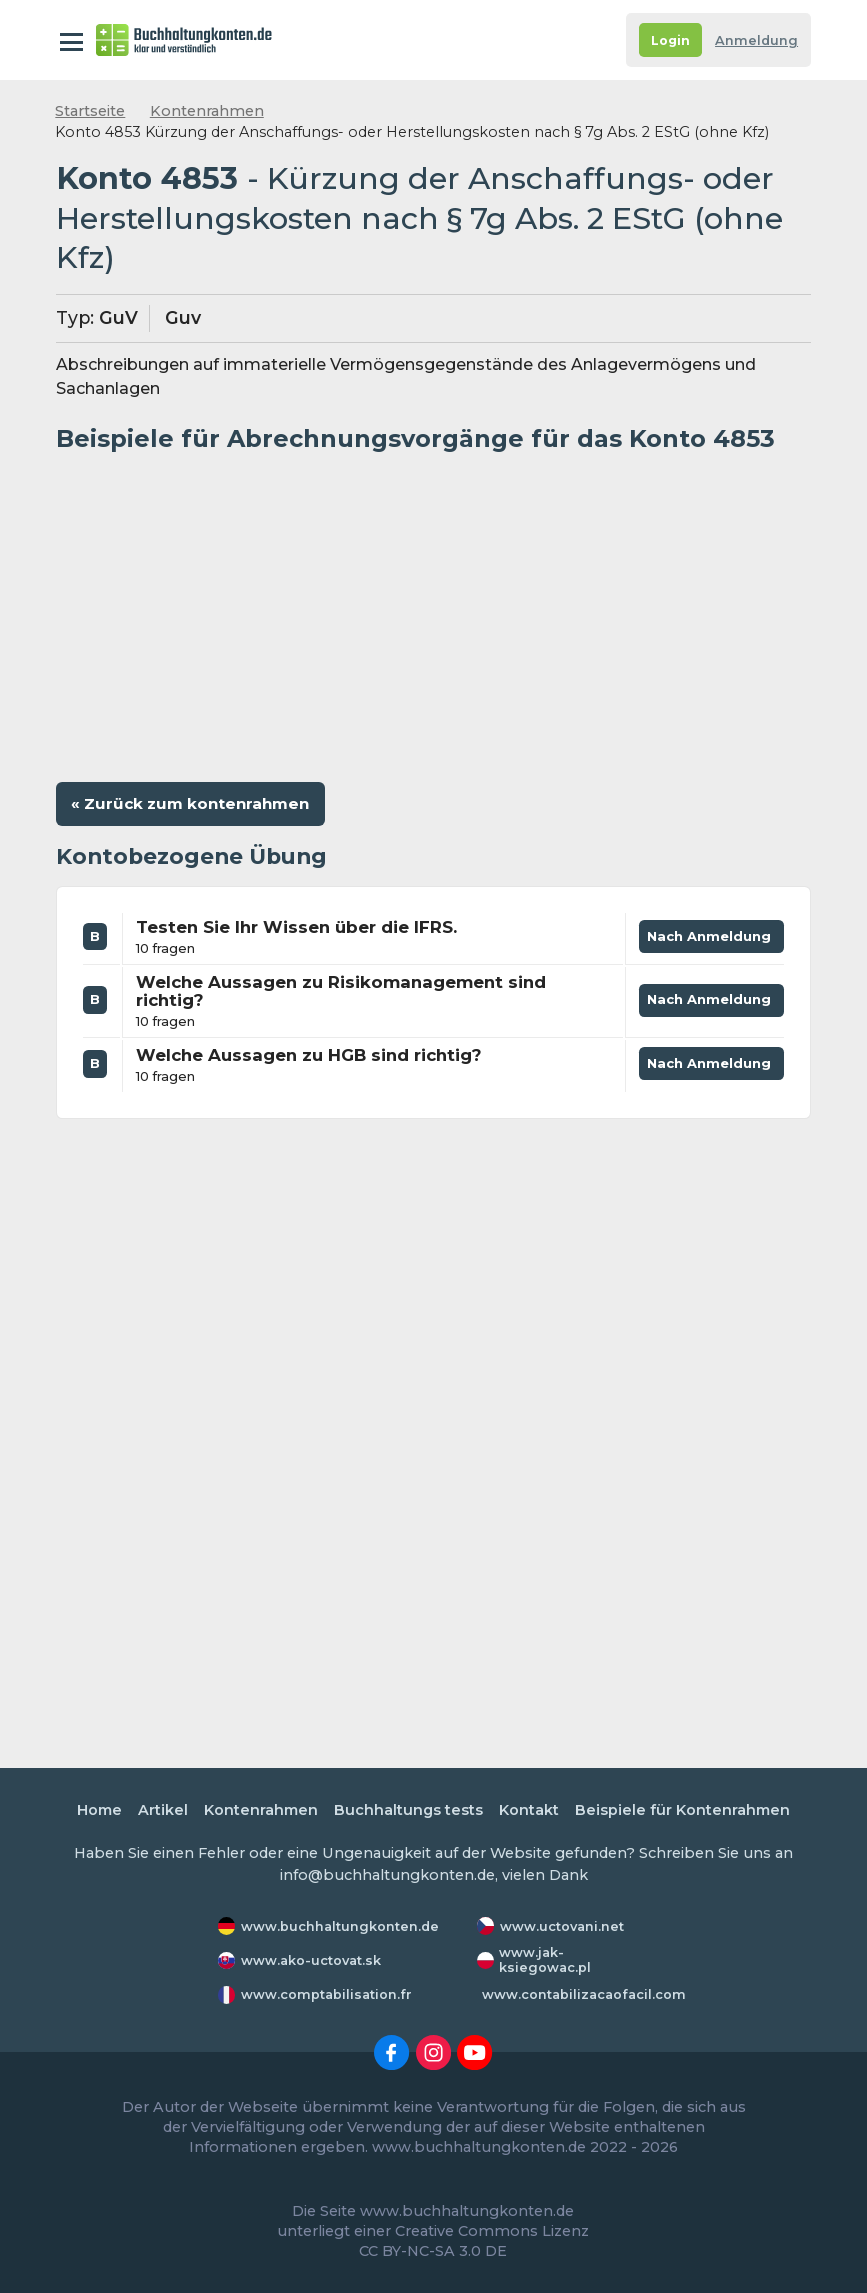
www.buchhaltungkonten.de (340, 1926)
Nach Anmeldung (711, 940)
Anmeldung (756, 40)
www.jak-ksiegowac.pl (545, 1960)
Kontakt (529, 1810)
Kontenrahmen (207, 111)
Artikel (163, 1810)
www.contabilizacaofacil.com (584, 1994)
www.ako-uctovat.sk (311, 1960)
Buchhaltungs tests (408, 1810)
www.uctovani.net (562, 1926)
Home (99, 1810)
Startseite (90, 111)
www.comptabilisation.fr (326, 1994)
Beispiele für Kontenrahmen (682, 1810)
